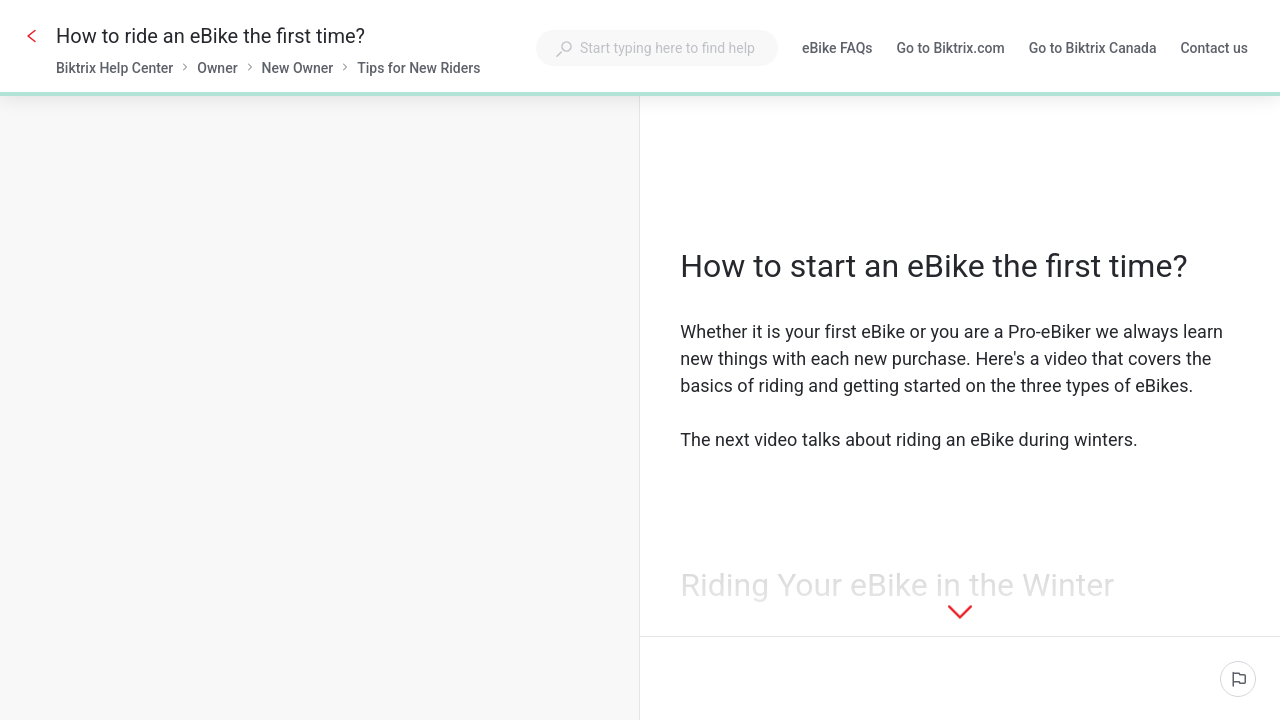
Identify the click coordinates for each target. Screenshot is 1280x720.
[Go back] (32, 36)
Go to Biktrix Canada (1093, 50)
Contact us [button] (1214, 48)
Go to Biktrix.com (951, 50)
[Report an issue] (1238, 679)
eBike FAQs (837, 50)
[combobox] (657, 48)
